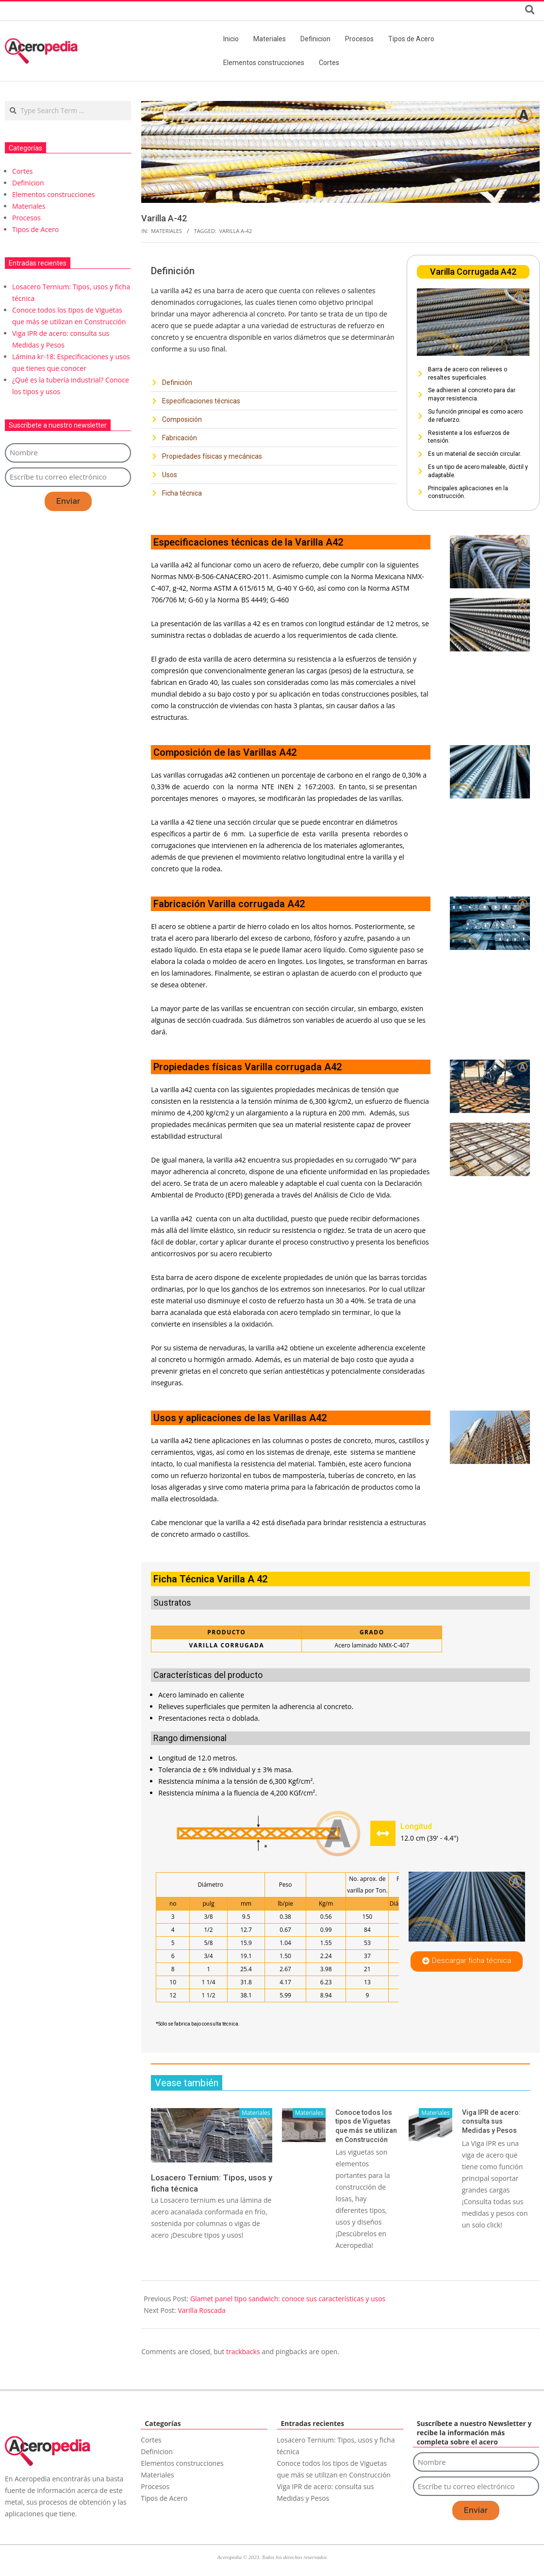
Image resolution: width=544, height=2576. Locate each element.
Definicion (28, 182)
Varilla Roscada (201, 2310)
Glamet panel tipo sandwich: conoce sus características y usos (287, 2298)
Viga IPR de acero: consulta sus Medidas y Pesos (491, 2121)
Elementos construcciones (53, 194)
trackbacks (243, 2351)
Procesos (26, 217)
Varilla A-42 (235, 230)
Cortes (22, 171)
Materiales (166, 230)
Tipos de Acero (35, 229)
